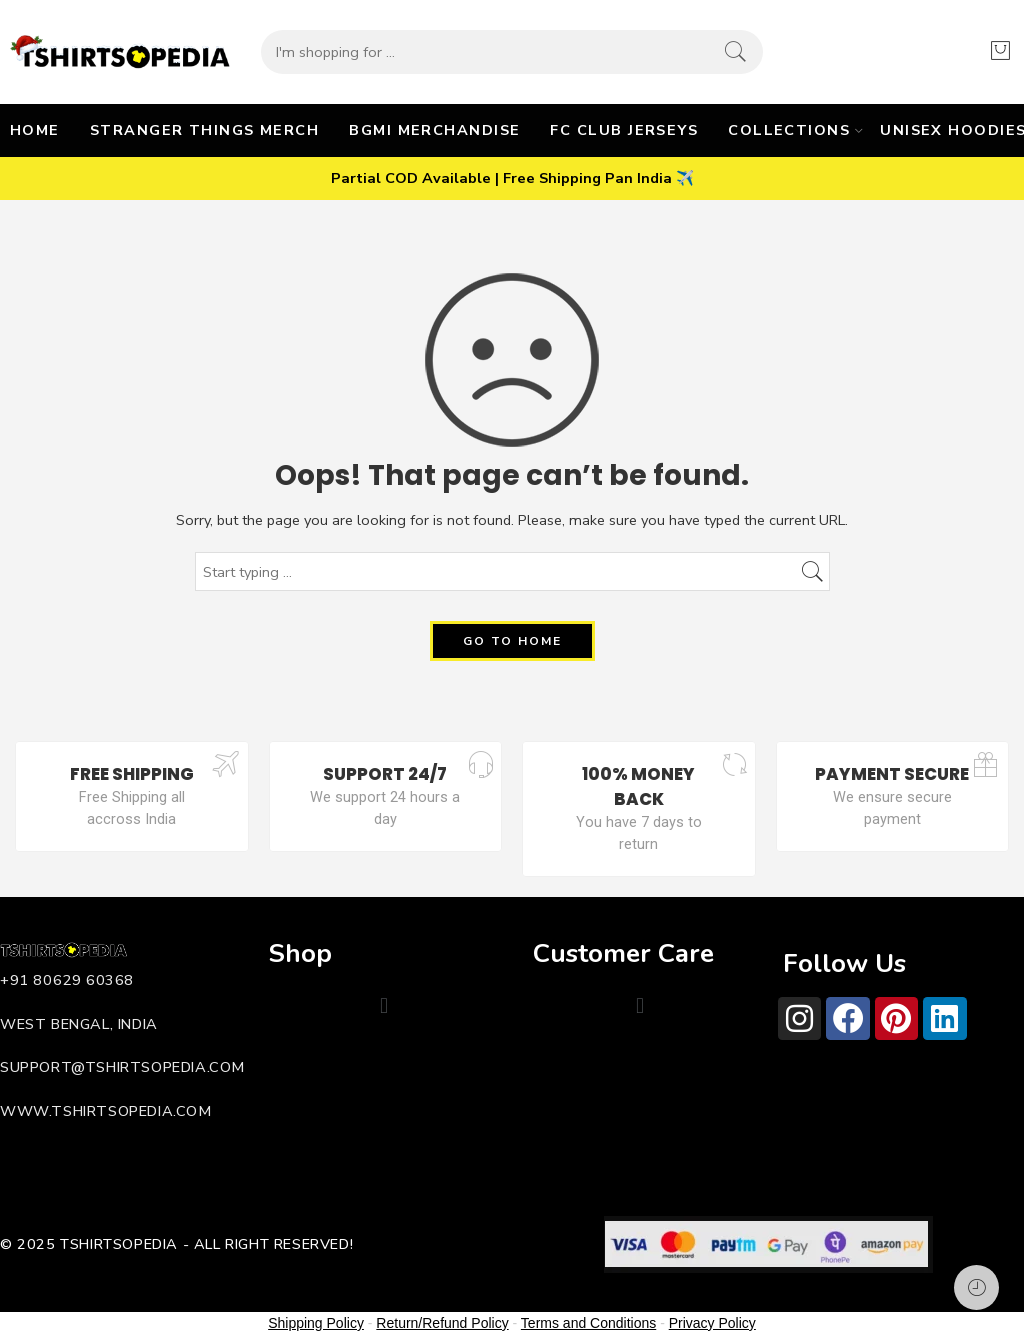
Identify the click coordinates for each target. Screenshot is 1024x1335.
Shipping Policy (316, 1323)
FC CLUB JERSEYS (624, 130)
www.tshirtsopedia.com (106, 1111)
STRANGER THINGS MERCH (204, 130)
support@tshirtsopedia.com (122, 1067)
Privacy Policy (712, 1323)
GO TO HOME (512, 641)
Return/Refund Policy (442, 1323)
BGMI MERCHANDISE (434, 130)
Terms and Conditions (588, 1323)
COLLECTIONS (789, 130)
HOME (35, 130)
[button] (383, 1005)
